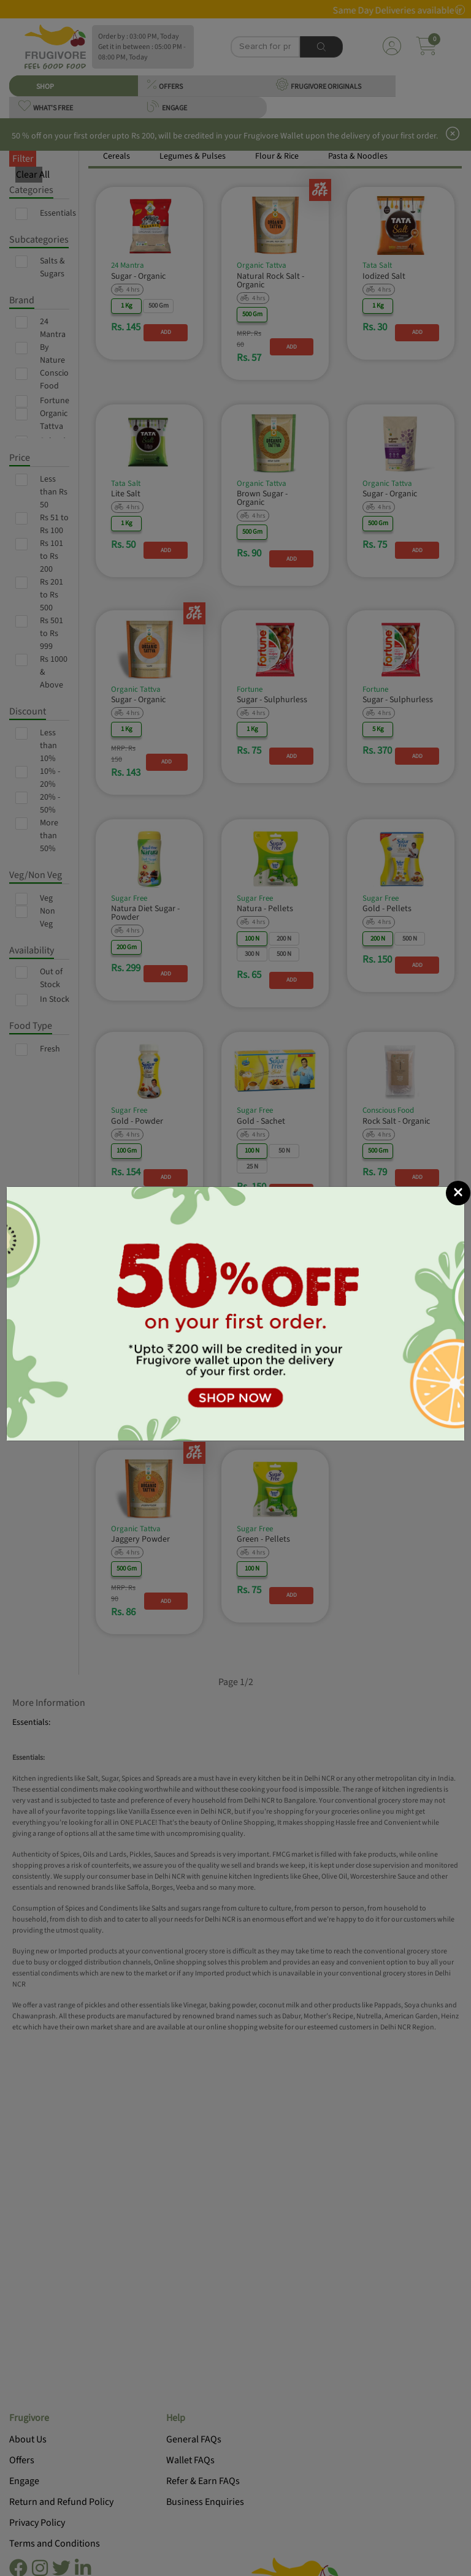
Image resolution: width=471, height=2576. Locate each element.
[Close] (458, 1193)
